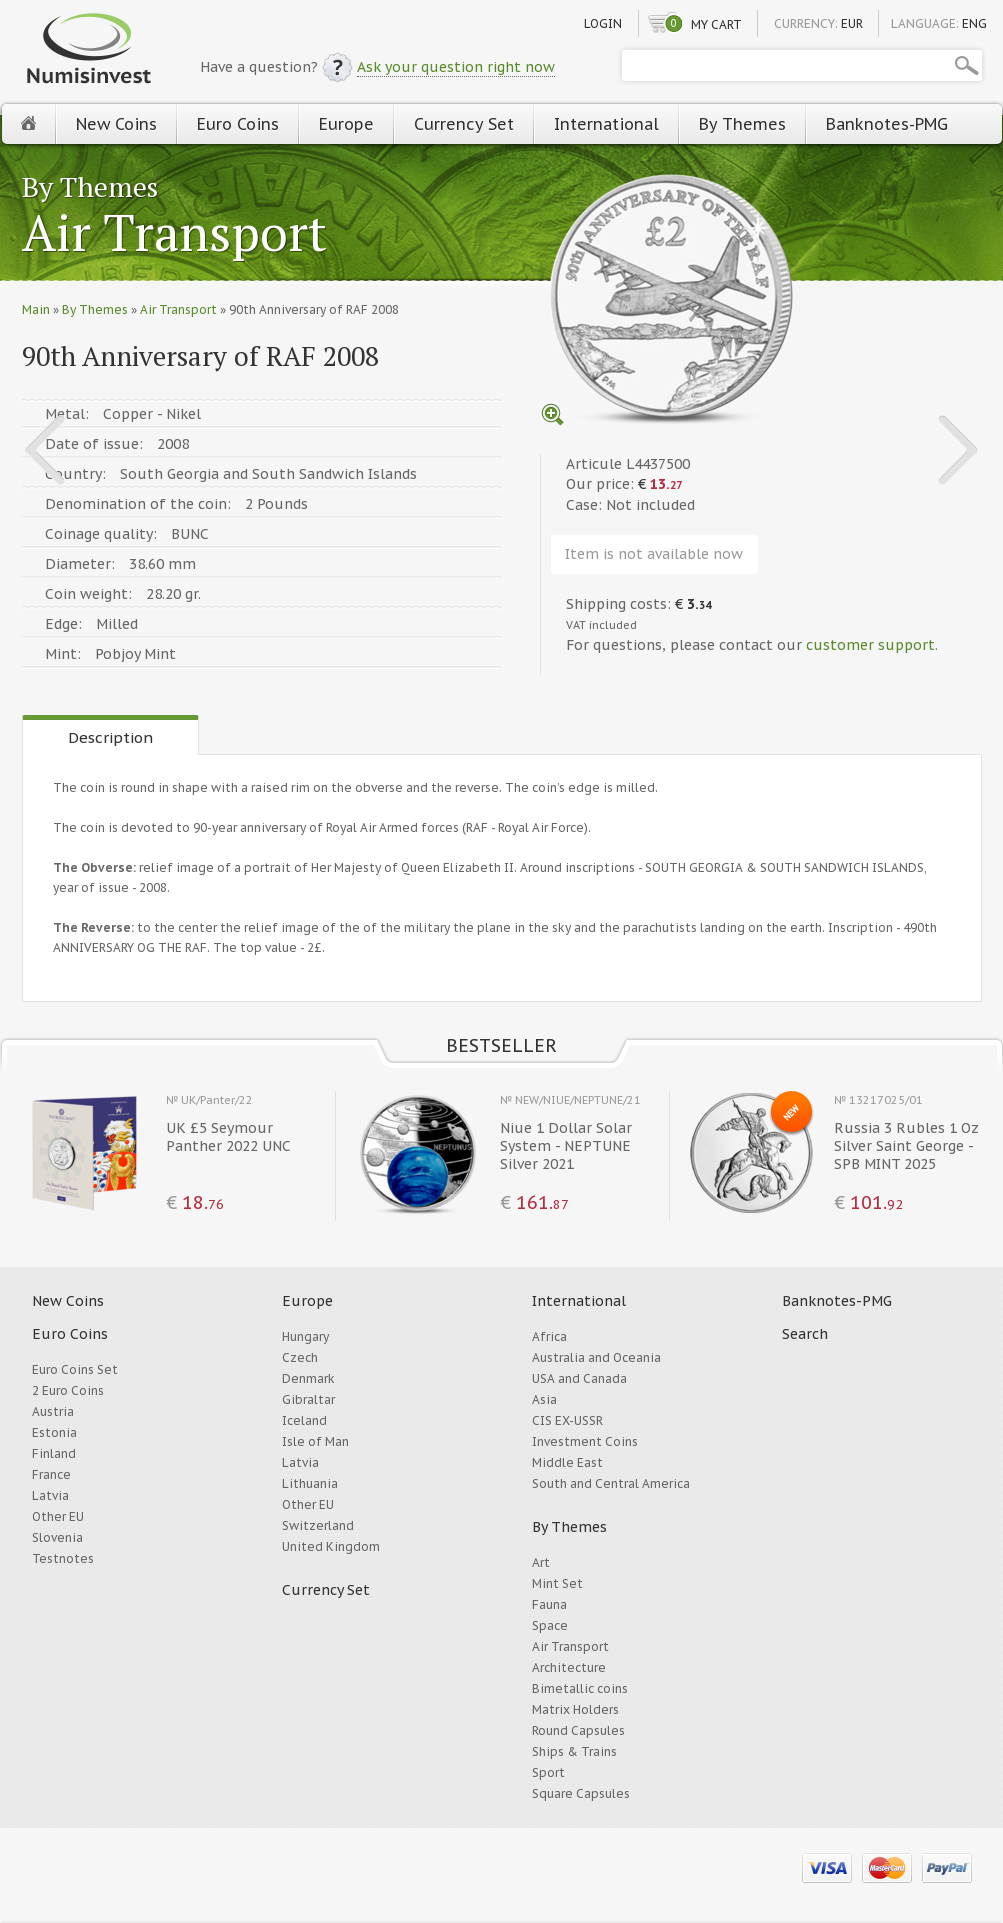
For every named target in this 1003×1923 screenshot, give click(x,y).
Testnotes (63, 1558)
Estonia (54, 1432)
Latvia (50, 1495)
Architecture (569, 1667)
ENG (974, 23)
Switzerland (318, 1525)
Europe (346, 124)
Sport (548, 1772)
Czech (300, 1357)
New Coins (116, 124)
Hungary (305, 1336)
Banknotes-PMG (887, 124)
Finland (54, 1453)
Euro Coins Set (75, 1369)
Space (550, 1625)
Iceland (304, 1420)
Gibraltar (308, 1399)
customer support (870, 645)
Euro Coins (238, 124)
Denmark (308, 1378)
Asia (544, 1399)
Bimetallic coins (580, 1688)
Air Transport (174, 234)
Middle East (567, 1462)
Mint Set (557, 1583)
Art (541, 1562)
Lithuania (310, 1483)
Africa (549, 1336)
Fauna (549, 1604)
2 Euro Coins (68, 1390)
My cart (716, 24)
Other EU (58, 1516)
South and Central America (611, 1483)
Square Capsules (581, 1793)
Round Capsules (578, 1730)
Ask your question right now (456, 67)
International (606, 124)
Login (603, 23)
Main (36, 309)
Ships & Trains (574, 1751)
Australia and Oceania (596, 1357)
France (51, 1474)
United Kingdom (331, 1546)
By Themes (742, 124)
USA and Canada (579, 1378)
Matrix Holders (575, 1709)
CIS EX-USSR (567, 1420)
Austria (53, 1411)
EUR (852, 23)
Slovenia (57, 1537)
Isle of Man (315, 1441)
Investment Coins (585, 1441)
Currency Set (464, 124)
